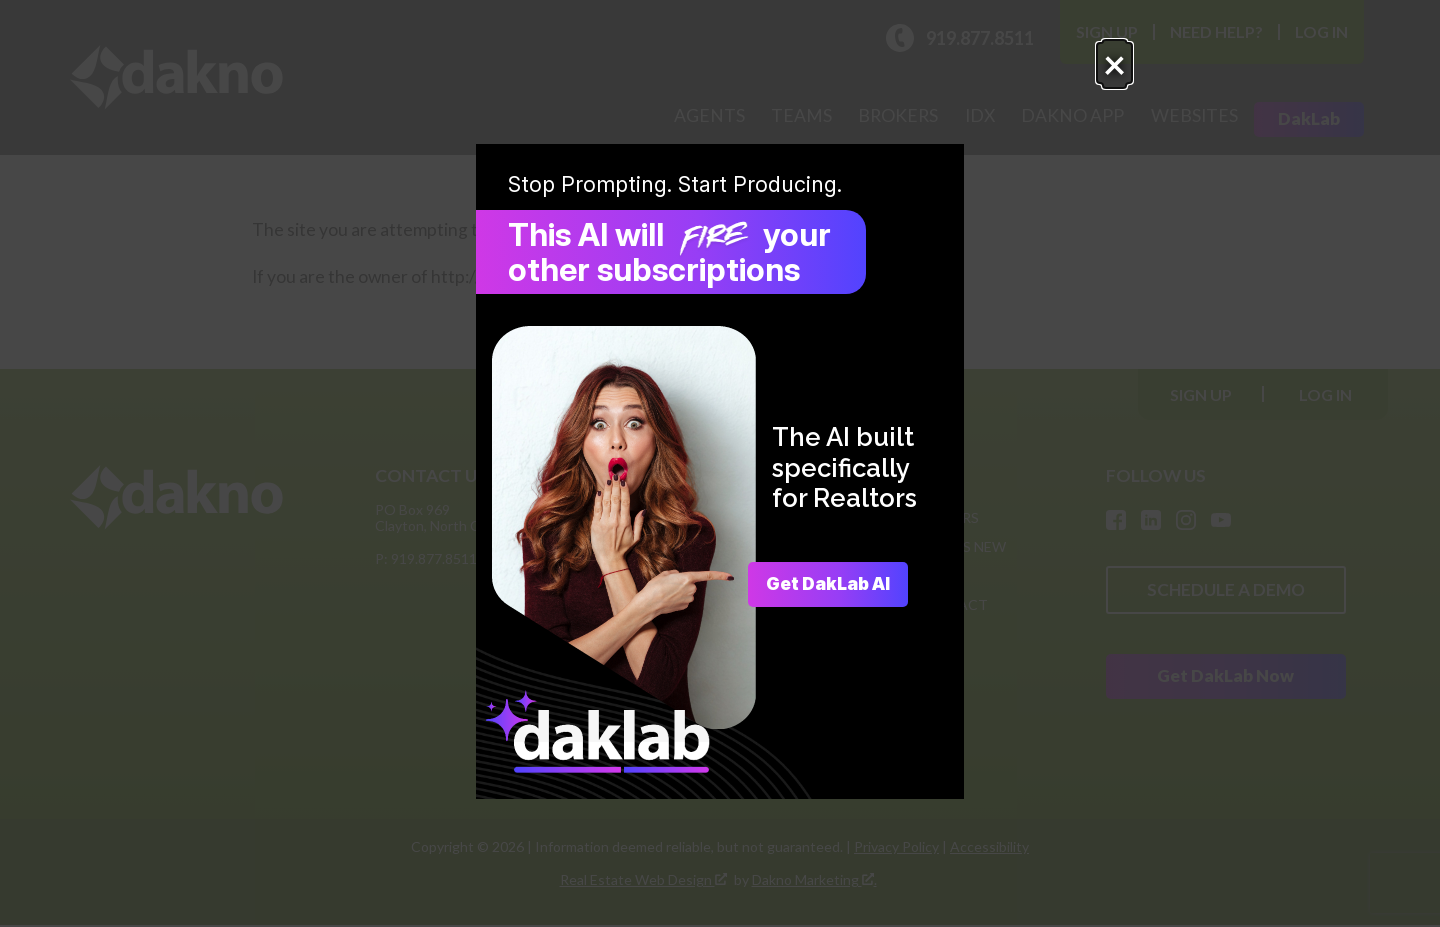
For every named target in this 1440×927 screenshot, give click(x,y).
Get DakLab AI (820, 584)
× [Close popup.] (1022, 76)
